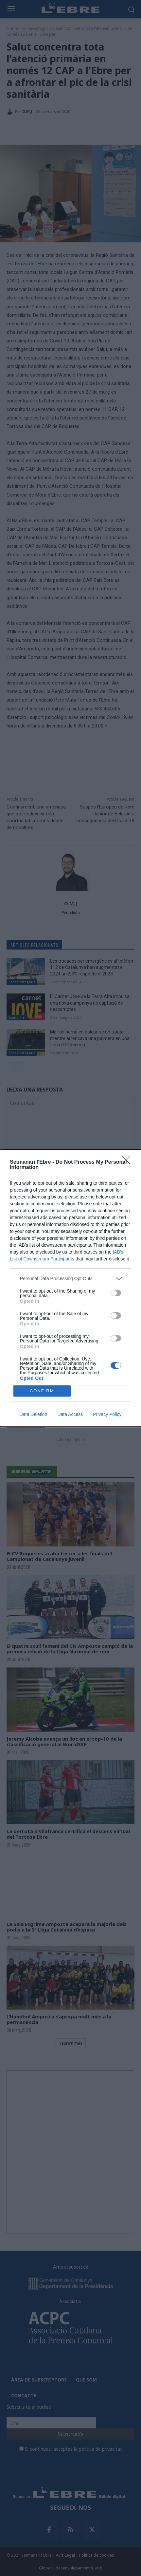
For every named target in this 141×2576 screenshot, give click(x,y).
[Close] (128, 1162)
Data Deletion (33, 1414)
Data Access (70, 1414)
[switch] (116, 1293)
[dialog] (70, 1288)
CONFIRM (42, 1390)
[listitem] (70, 1278)
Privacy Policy (107, 1414)
